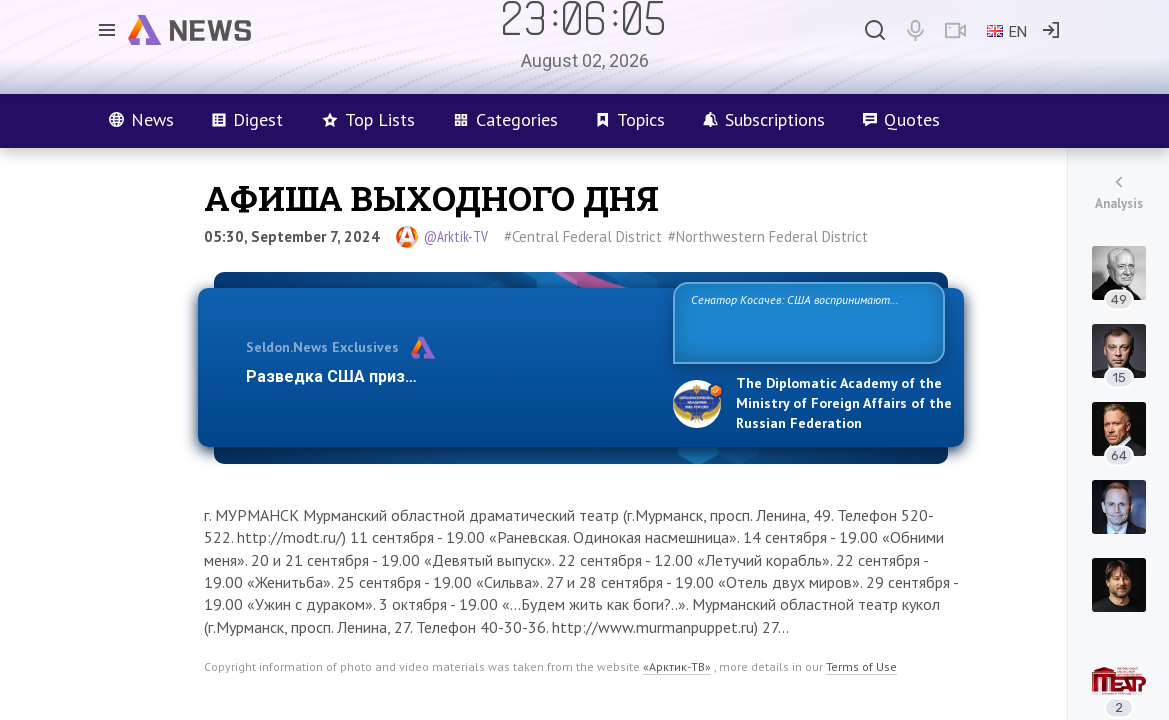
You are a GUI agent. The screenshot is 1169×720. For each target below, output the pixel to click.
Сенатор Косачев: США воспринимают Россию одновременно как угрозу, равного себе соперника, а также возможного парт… (805, 321)
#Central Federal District (583, 236)
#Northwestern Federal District (768, 236)
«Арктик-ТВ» (677, 666)
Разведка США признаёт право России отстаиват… (448, 376)
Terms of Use (861, 666)
